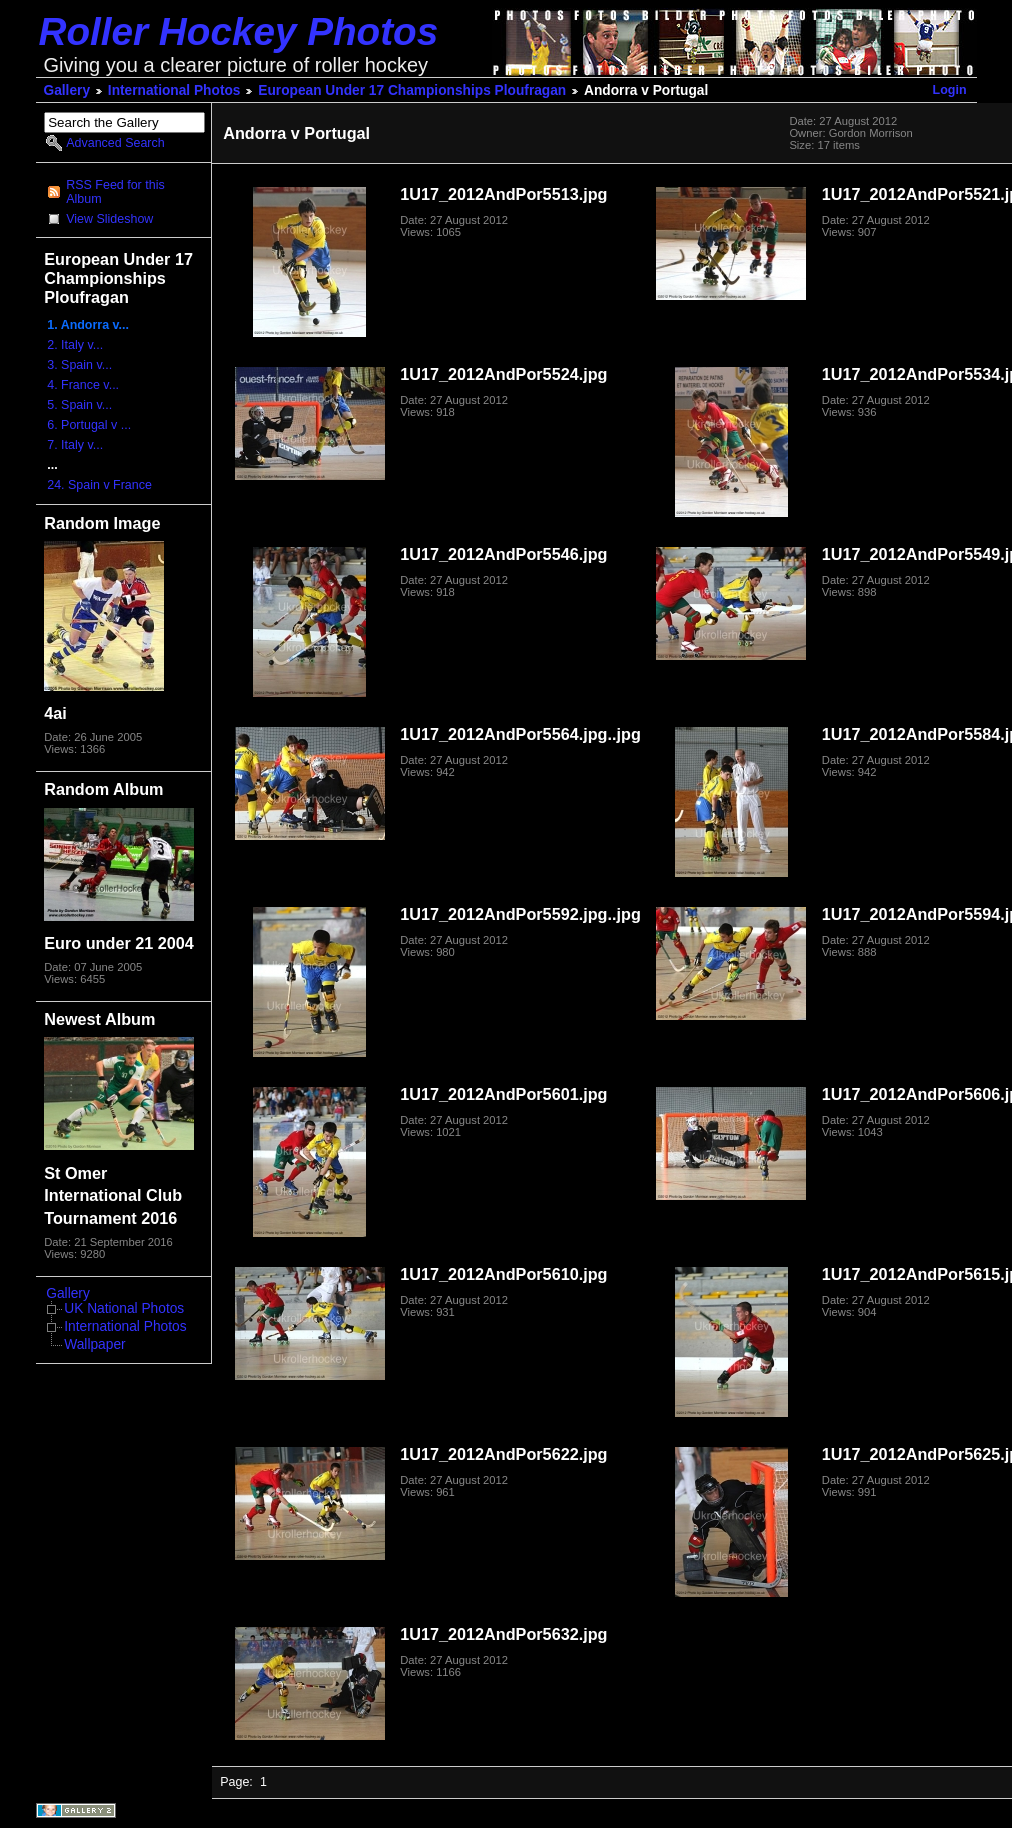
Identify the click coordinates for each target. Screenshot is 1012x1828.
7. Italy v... (75, 445)
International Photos (174, 90)
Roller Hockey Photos (239, 31)
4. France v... (83, 385)
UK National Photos (124, 1308)
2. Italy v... (75, 345)
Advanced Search (115, 143)
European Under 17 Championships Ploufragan (412, 90)
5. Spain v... (79, 405)
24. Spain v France (99, 485)
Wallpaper (94, 1344)
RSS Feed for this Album (115, 192)
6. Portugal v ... (89, 425)
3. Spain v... (79, 365)
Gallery (67, 90)
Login (950, 90)
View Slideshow (109, 219)
